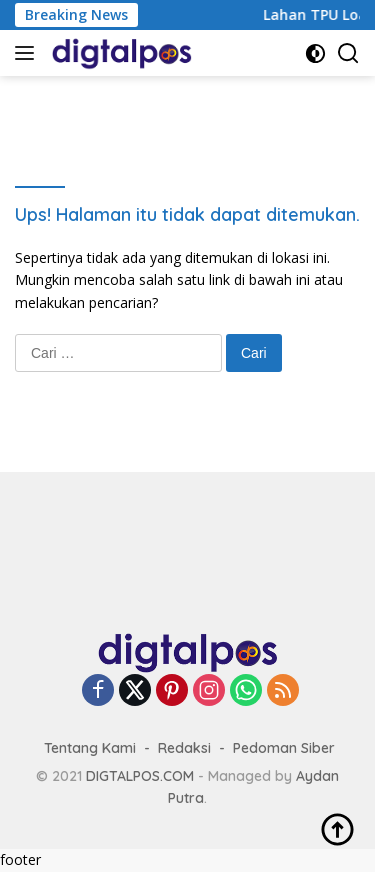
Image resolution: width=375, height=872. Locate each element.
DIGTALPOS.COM (140, 776)
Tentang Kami (90, 748)
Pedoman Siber (284, 748)
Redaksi (184, 748)
